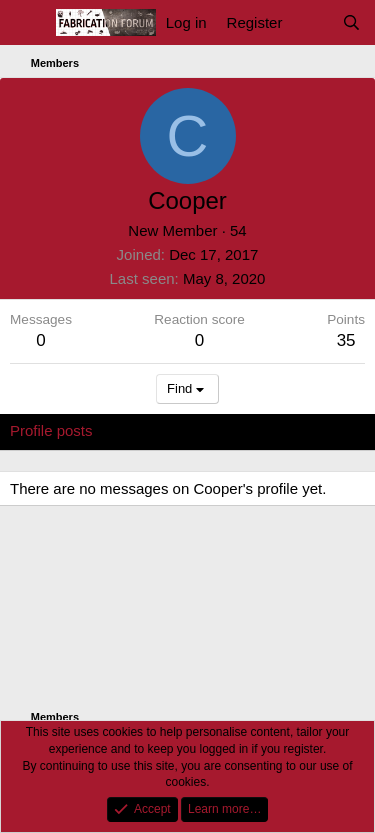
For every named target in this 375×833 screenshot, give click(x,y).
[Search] (351, 22)
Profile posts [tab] (51, 430)
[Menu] (27, 23)
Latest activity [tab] (158, 430)
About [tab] (320, 430)
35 (346, 340)
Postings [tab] (252, 430)
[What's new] (311, 22)
